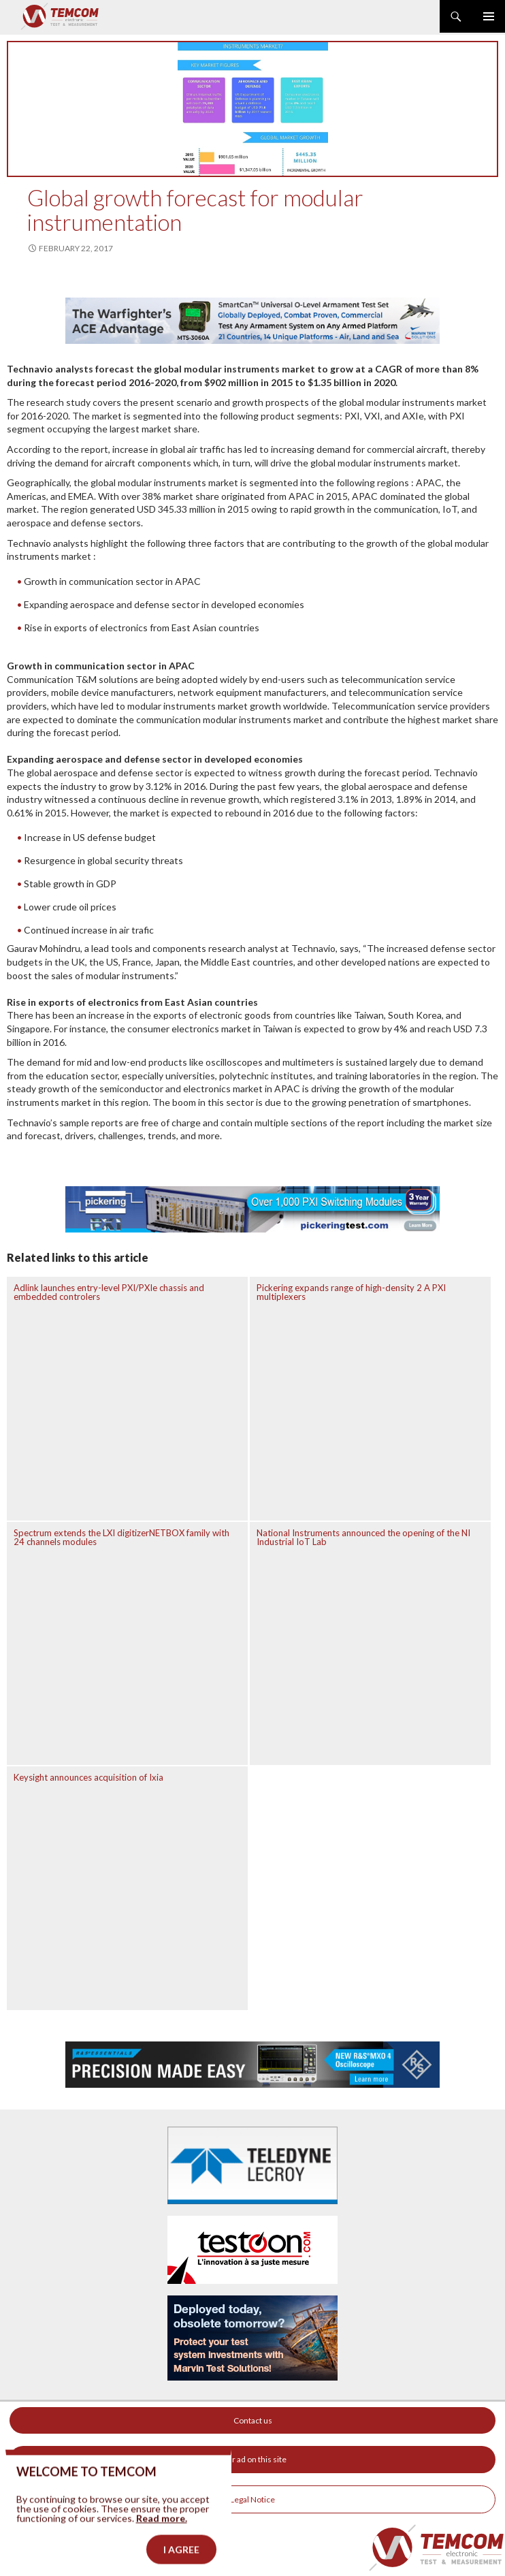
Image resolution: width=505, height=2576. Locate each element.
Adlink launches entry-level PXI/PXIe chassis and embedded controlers (109, 1292)
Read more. (161, 2539)
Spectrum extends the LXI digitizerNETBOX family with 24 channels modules (121, 1537)
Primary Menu (488, 16)
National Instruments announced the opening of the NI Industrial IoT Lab (363, 1537)
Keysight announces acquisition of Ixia (88, 1777)
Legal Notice (252, 2499)
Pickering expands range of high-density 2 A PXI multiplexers (351, 1292)
